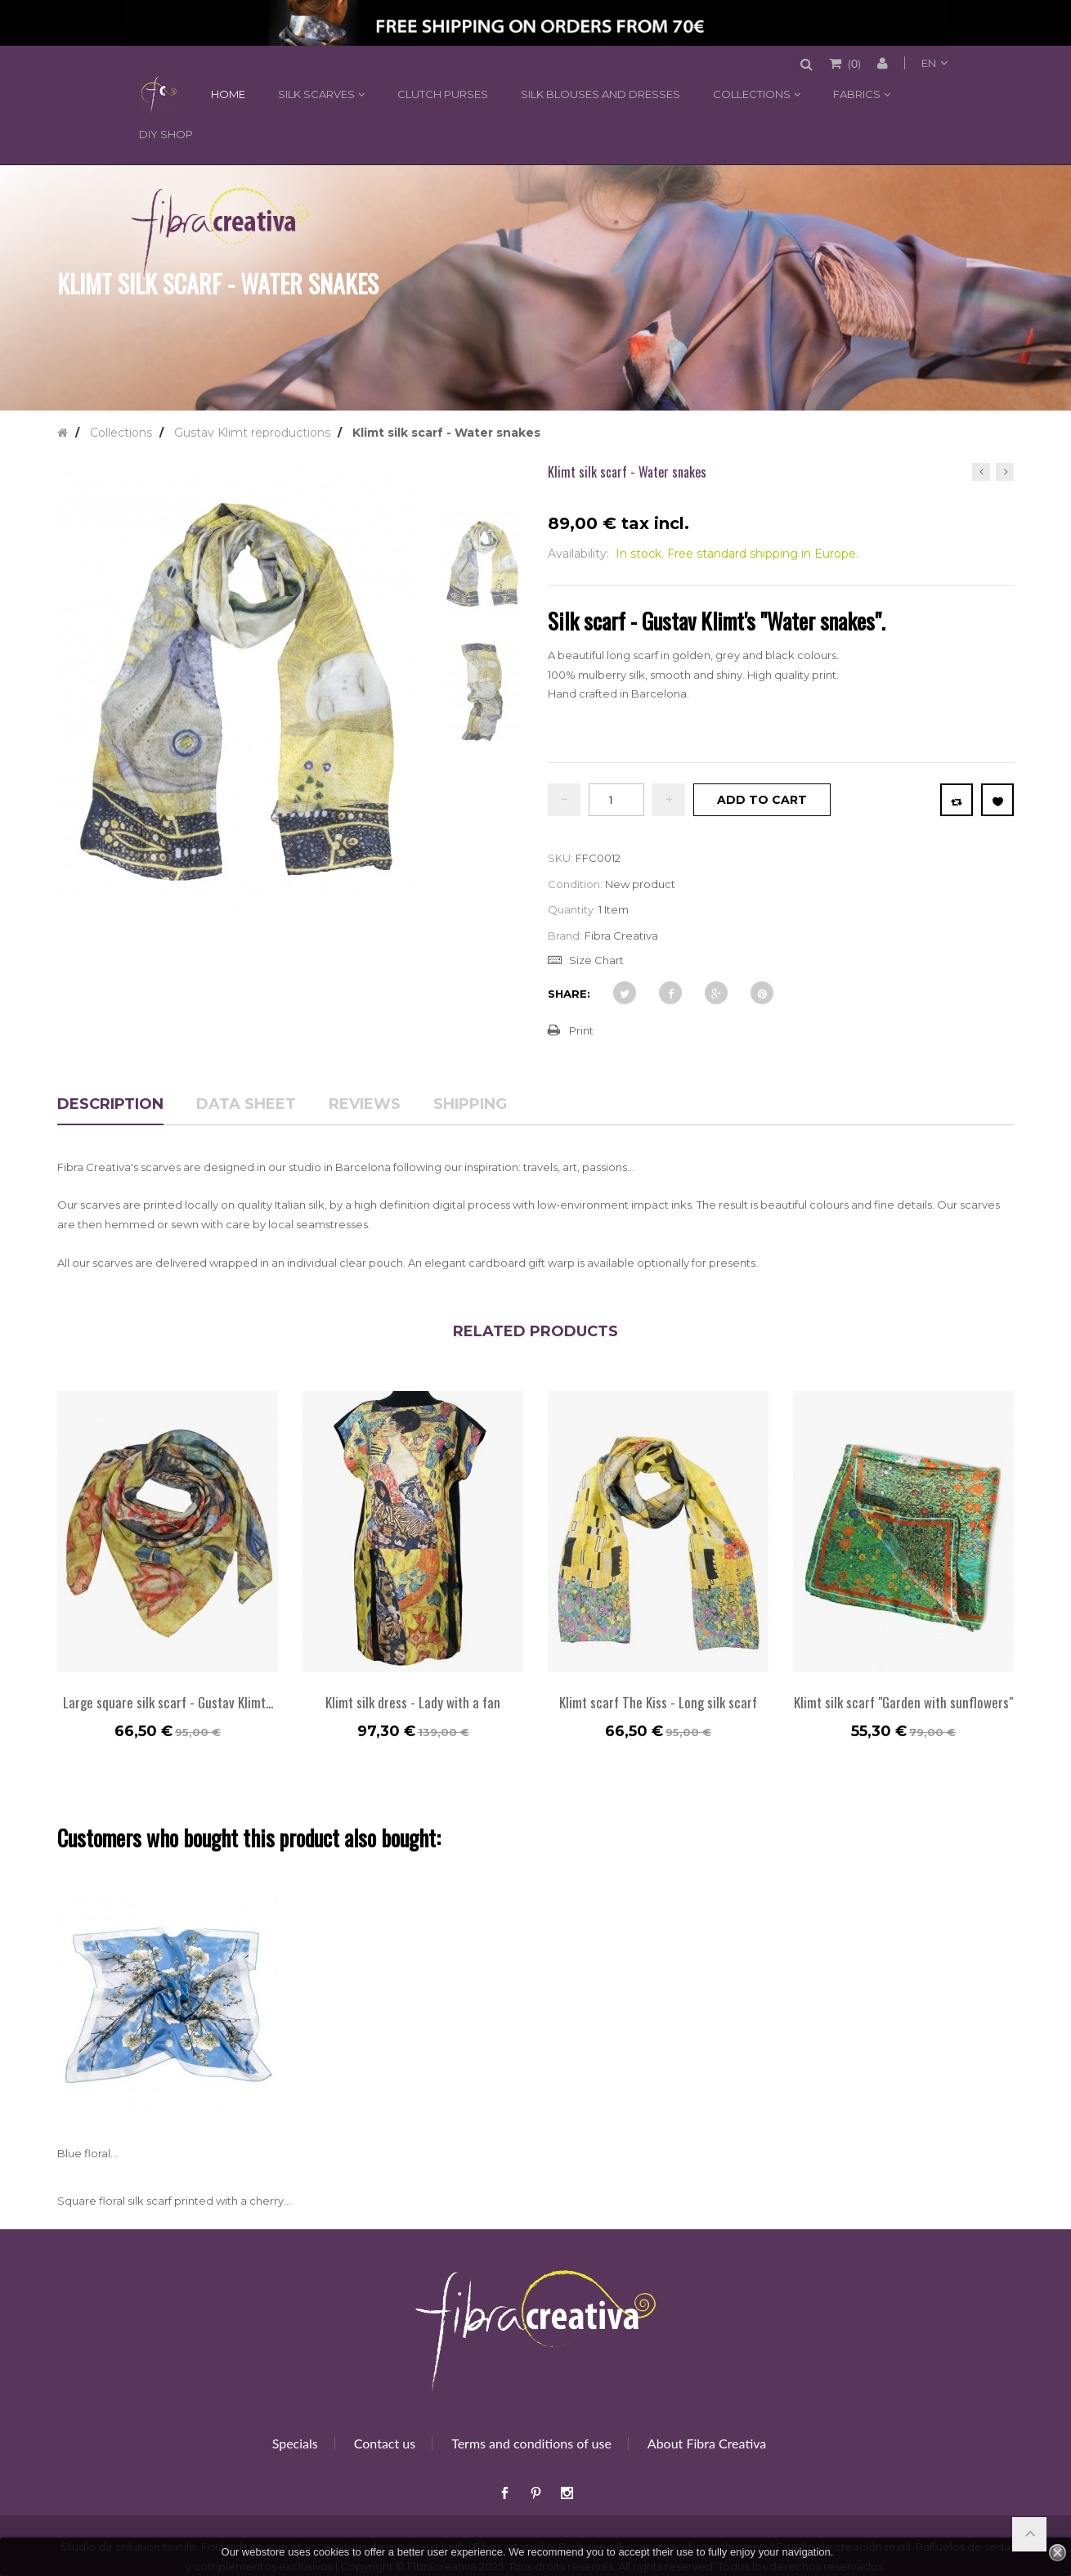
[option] (167, 1572)
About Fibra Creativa (707, 2443)
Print (581, 1030)
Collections (752, 94)
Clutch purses (442, 94)
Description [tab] (110, 1105)
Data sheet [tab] (246, 1105)
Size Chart (596, 960)
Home (156, 94)
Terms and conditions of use (531, 2443)
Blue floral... (87, 2153)
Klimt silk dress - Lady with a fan (412, 1702)
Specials (295, 2443)
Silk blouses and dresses (600, 94)
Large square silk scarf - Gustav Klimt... (168, 1702)
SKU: (560, 857)
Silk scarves (316, 94)
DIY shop (166, 134)
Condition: (575, 884)
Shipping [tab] (470, 1105)
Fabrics (857, 94)
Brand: (565, 935)
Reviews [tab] (365, 1105)
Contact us (384, 2443)
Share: (569, 993)
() (853, 63)
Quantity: (572, 909)
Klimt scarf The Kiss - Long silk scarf (658, 1702)
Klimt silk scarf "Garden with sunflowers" (903, 1702)
